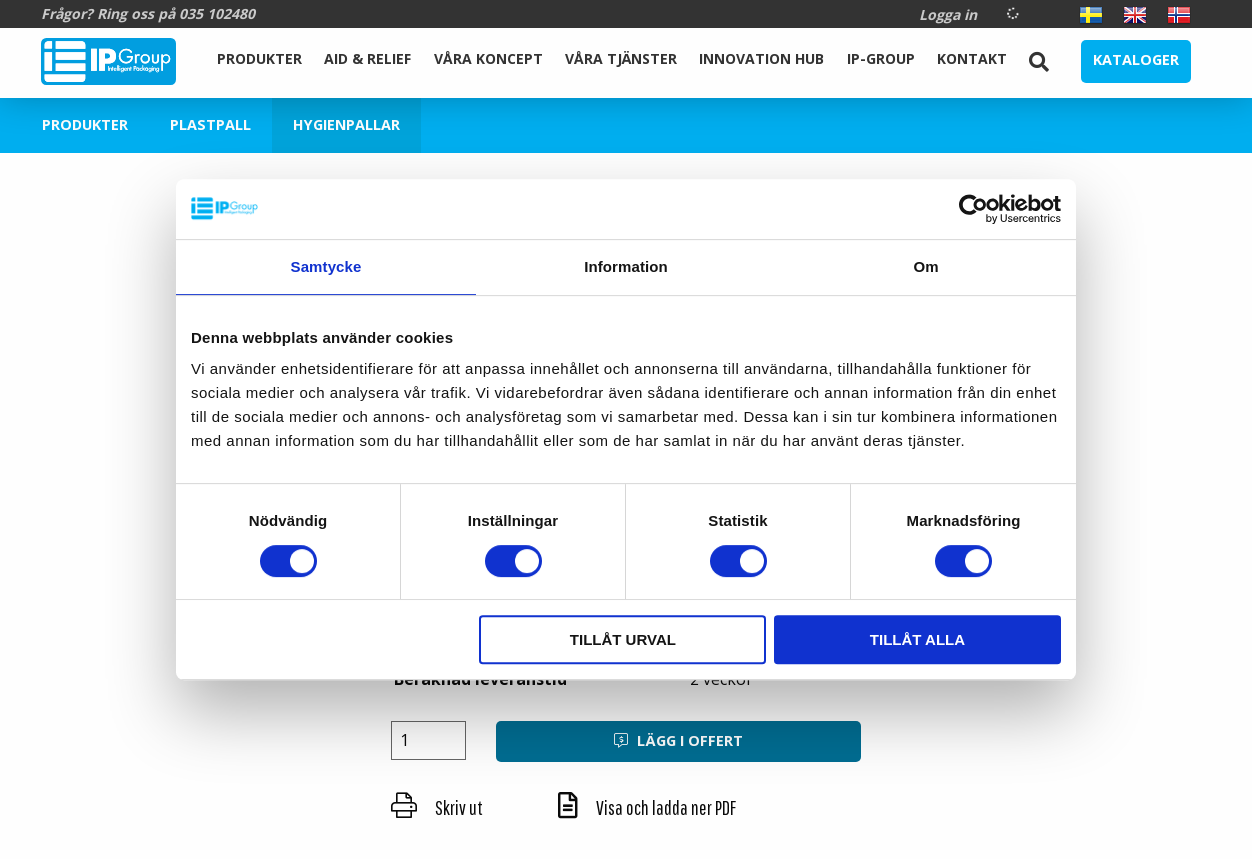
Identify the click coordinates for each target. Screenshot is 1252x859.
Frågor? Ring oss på (148, 13)
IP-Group (881, 58)
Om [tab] (925, 266)
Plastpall (210, 124)
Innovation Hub (761, 58)
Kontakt (972, 58)
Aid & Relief (367, 58)
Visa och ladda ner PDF (647, 807)
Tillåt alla (917, 639)
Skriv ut (437, 807)
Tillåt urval (623, 639)
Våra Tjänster (621, 58)
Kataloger (1136, 59)
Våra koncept (488, 58)
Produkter (259, 58)
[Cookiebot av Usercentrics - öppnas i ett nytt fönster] (973, 209)
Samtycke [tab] (326, 266)
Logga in (948, 14)
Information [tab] (626, 266)
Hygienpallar (346, 124)
